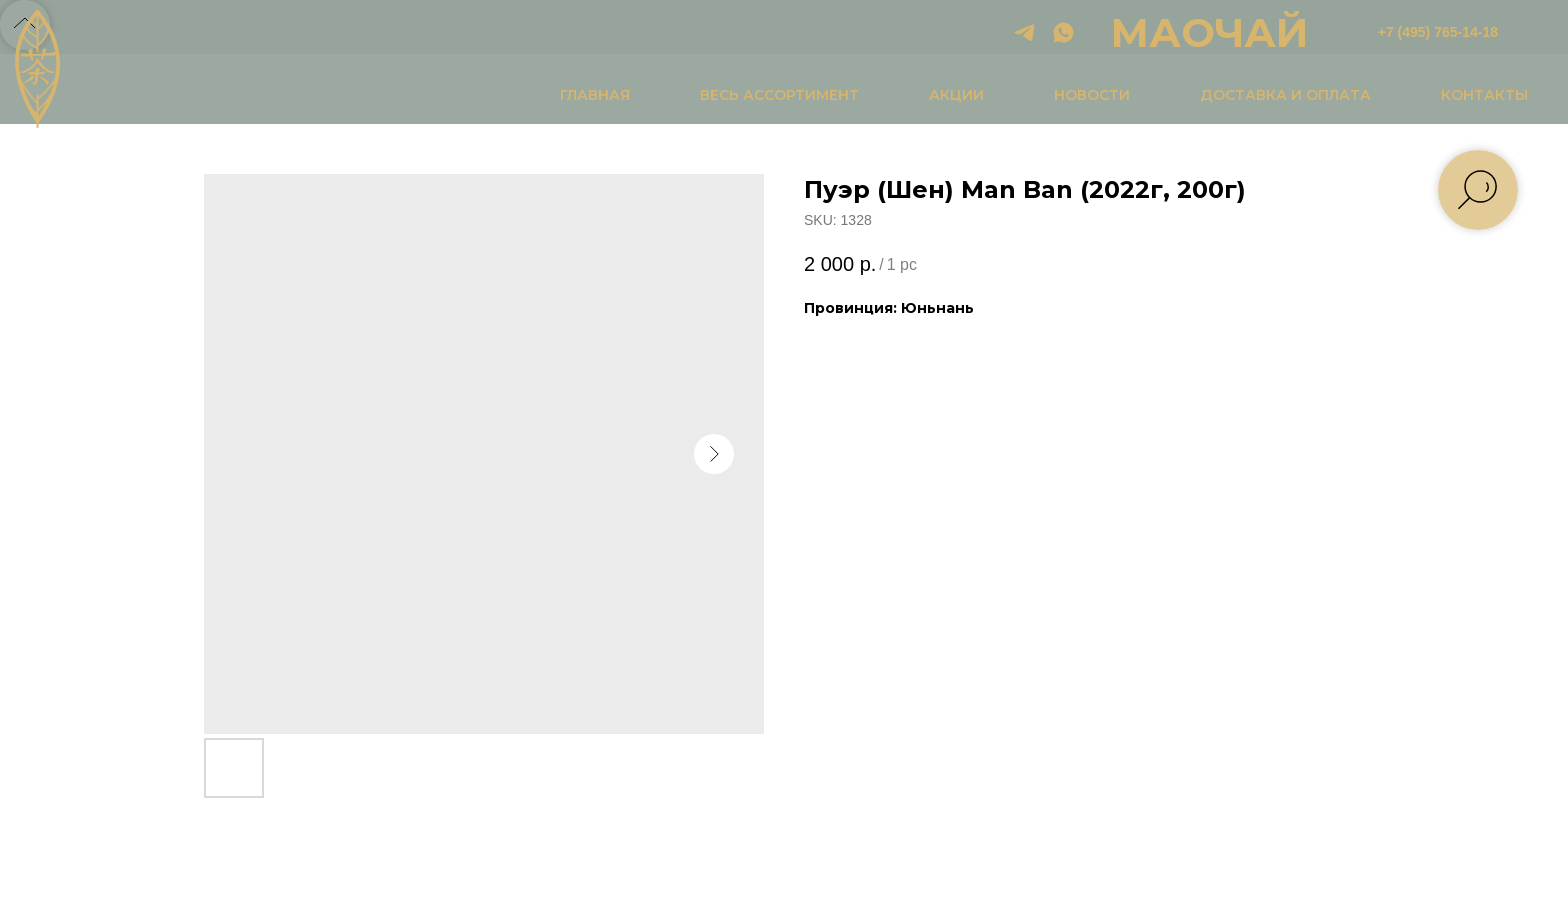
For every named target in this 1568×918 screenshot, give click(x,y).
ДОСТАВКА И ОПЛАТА (1285, 95)
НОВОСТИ (1092, 95)
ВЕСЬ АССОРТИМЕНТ (779, 95)
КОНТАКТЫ (1484, 95)
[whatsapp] (1063, 32)
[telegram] (1024, 32)
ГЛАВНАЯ (595, 95)
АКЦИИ (956, 95)
